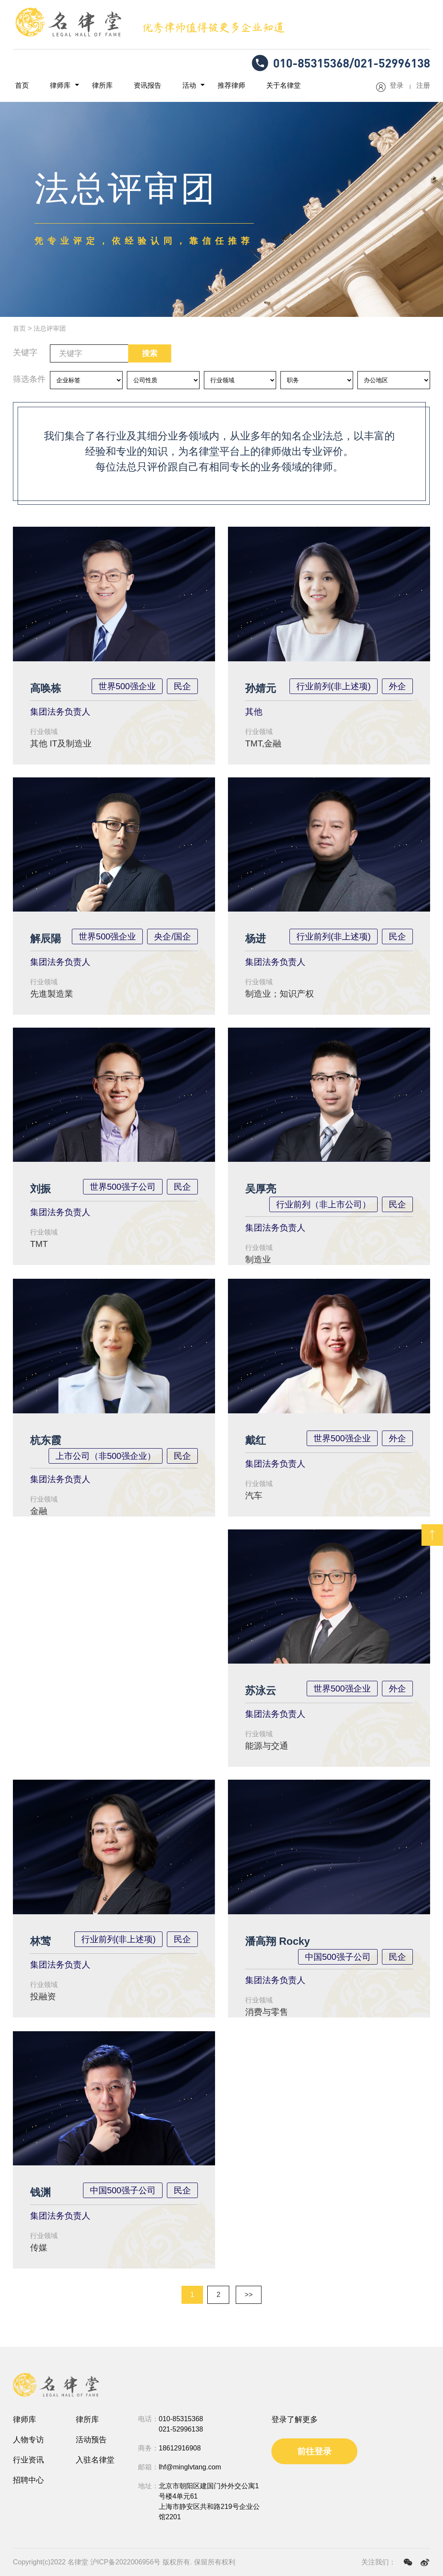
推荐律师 (209, 85)
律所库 (92, 85)
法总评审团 (51, 328)
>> (249, 2295)
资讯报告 (133, 85)
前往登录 (314, 2451)
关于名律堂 (257, 85)
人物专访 (28, 2439)
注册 (423, 85)
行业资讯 (28, 2460)
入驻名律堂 (95, 2460)
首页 (20, 85)
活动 (171, 85)
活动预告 (91, 2439)
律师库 (54, 85)
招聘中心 (28, 2480)
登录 (396, 85)
